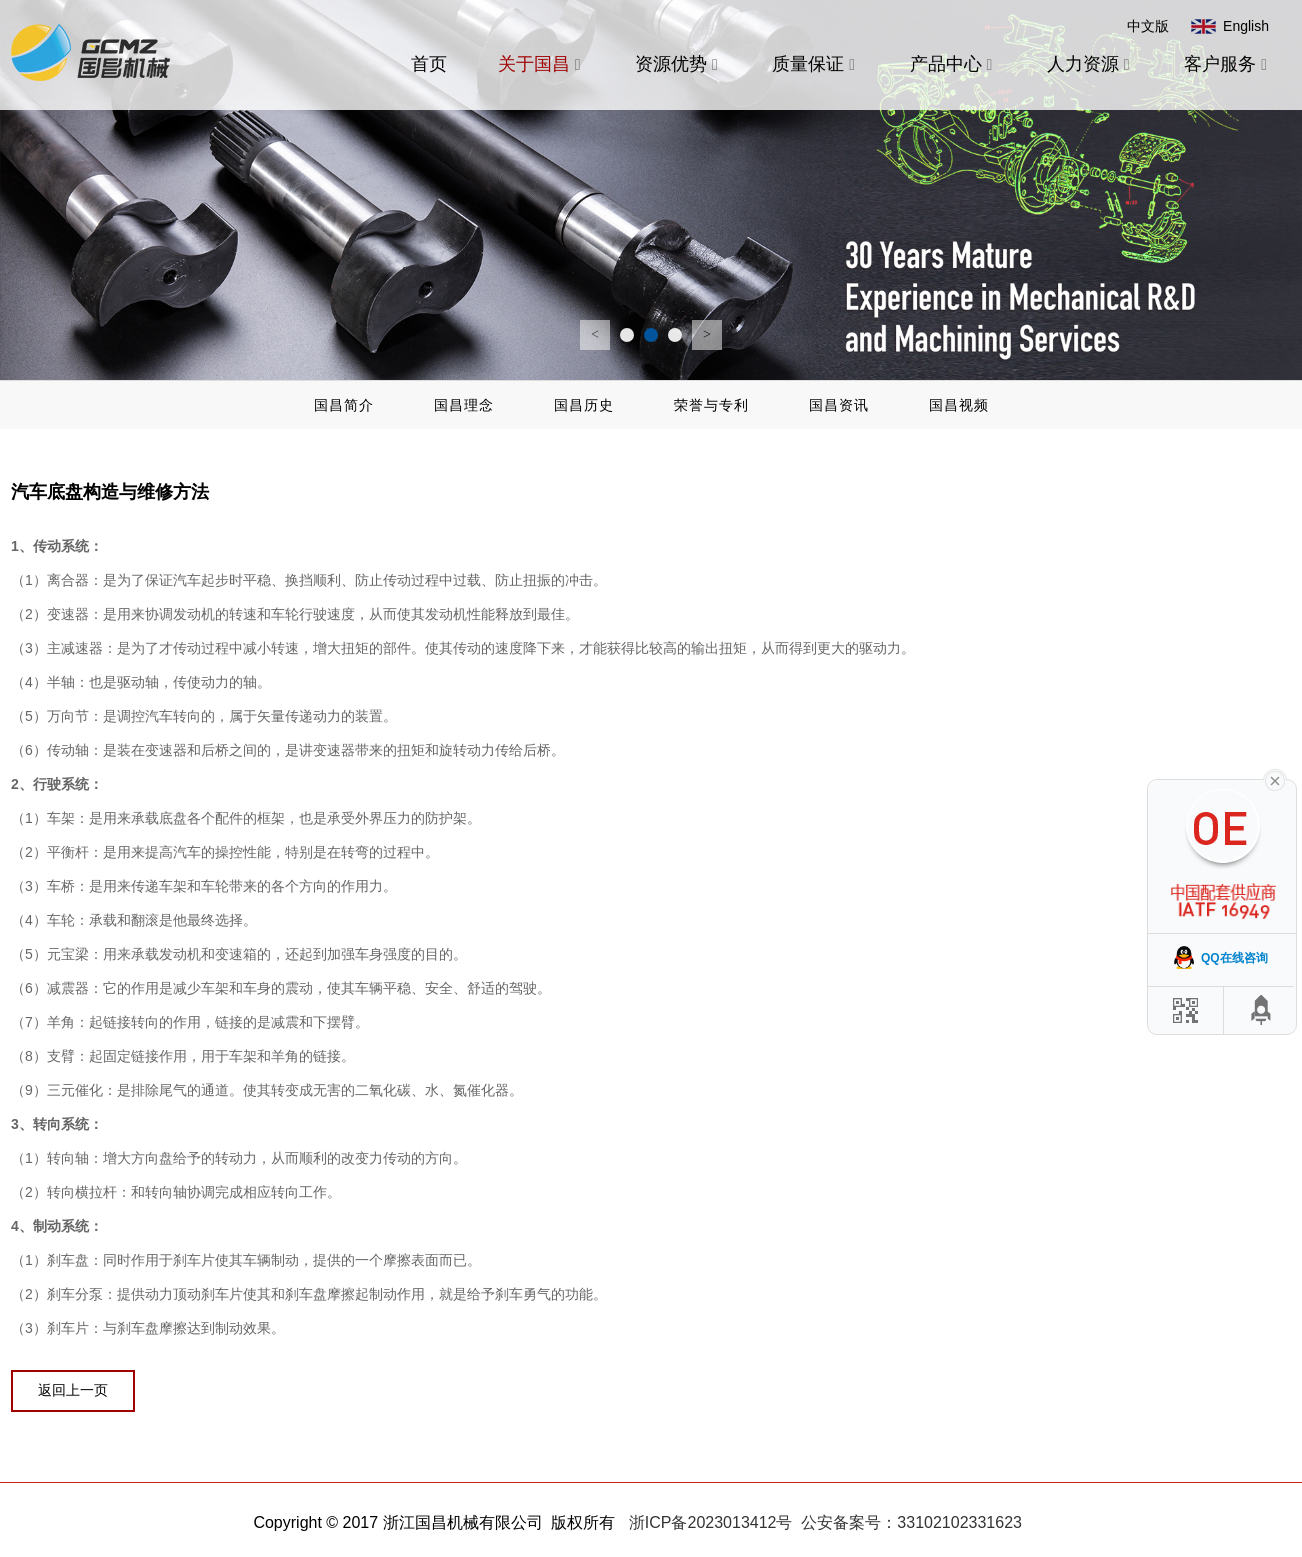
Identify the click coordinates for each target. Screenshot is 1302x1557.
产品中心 (953, 64)
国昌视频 (959, 405)
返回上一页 (73, 1390)
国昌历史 (584, 405)
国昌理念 (464, 405)
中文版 (1148, 26)
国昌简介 (344, 405)
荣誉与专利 (711, 405)
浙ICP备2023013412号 (711, 1522)
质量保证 (815, 64)
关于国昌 (541, 64)
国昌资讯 (839, 405)
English (1246, 26)
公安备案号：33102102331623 (911, 1522)
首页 (429, 64)
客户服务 (1227, 64)
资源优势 (678, 64)
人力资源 (1090, 64)
